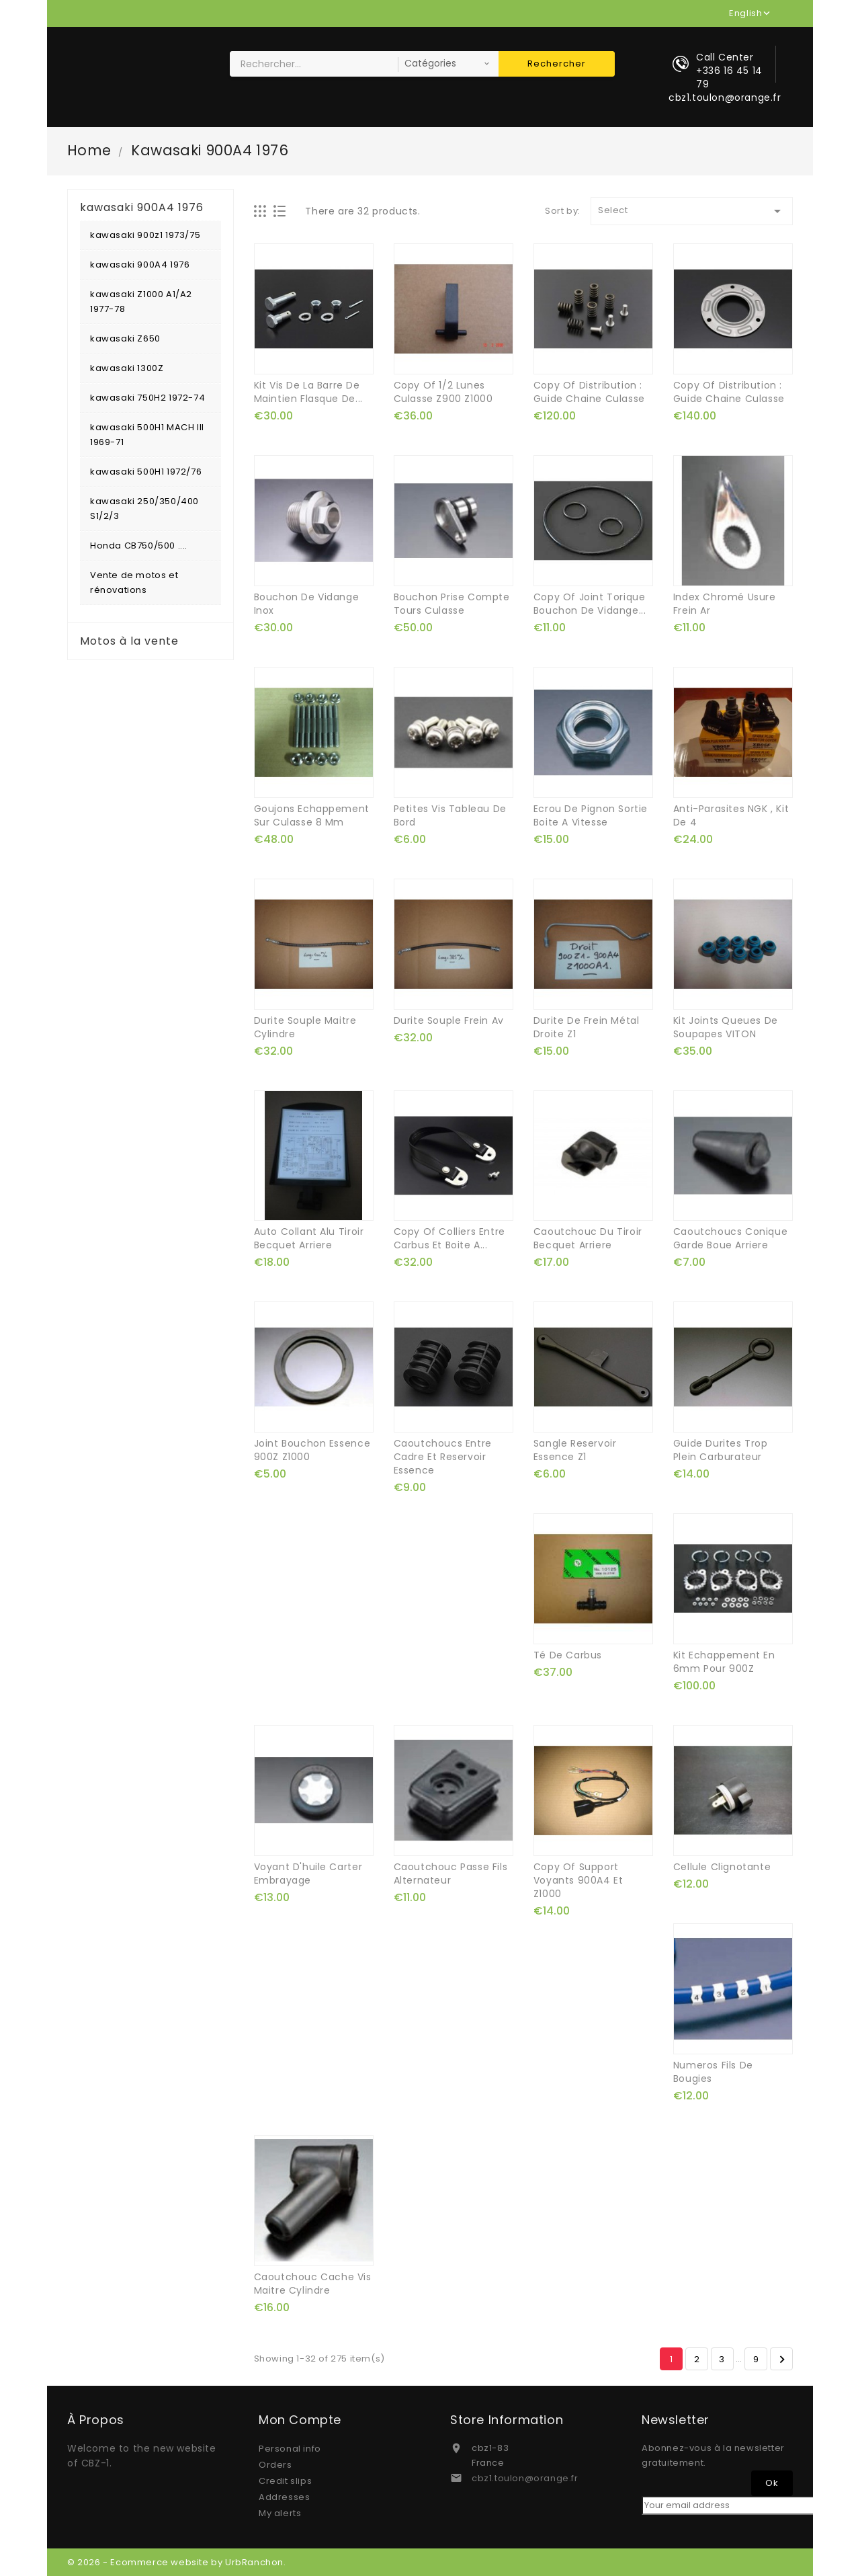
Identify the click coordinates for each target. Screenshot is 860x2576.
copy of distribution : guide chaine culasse (589, 391)
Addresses (284, 2497)
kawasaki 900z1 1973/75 (145, 235)
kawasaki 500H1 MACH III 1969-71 (147, 434)
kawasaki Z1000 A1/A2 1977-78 (141, 301)
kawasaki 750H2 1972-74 (147, 397)
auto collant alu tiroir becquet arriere (309, 1238)
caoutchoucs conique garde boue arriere (730, 1238)
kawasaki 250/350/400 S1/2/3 (144, 508)
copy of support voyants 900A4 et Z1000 (578, 1880)
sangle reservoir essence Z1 (575, 1450)
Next (782, 2359)
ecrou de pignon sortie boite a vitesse (590, 815)
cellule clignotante (722, 1867)
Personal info (290, 2448)
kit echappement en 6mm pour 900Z (724, 1661)
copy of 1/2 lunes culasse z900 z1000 (443, 391)
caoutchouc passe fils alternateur (451, 1873)
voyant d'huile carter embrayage (308, 1873)
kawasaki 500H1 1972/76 (146, 471)
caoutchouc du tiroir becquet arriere (587, 1238)
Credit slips (285, 2480)
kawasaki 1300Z (126, 368)
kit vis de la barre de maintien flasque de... (308, 391)
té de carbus (567, 1655)
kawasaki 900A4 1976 (139, 264)
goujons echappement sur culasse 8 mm (312, 815)
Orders (275, 2464)
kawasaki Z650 (125, 338)
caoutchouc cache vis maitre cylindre (313, 2283)
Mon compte (300, 2420)
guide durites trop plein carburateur (720, 1450)
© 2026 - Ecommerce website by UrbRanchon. (176, 2562)
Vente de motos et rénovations (134, 582)
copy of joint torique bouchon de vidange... (589, 603)
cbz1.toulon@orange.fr (525, 2478)
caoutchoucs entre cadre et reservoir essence (443, 1457)
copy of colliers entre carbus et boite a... (449, 1238)
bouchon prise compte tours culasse (452, 603)
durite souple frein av (449, 1020)
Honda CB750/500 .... (138, 545)
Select (691, 211)
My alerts (280, 2513)
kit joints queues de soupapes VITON (725, 1027)
